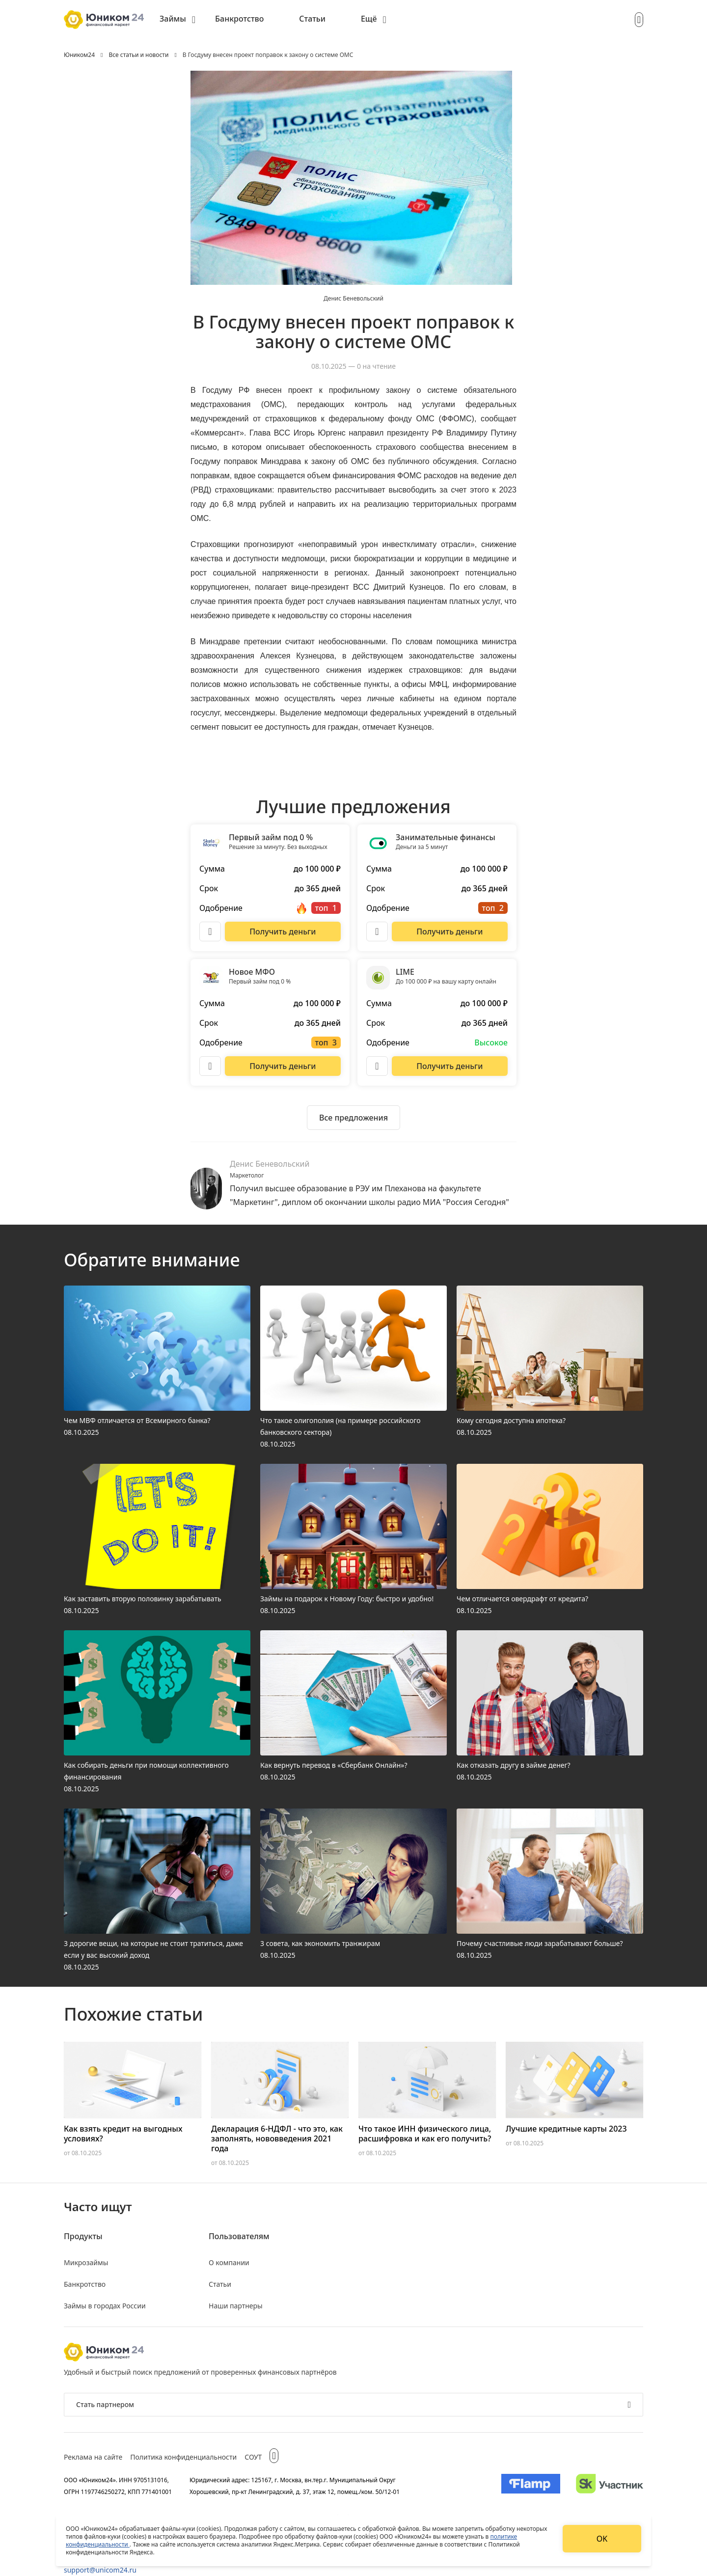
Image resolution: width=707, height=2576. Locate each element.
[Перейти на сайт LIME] (450, 1066)
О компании (229, 2262)
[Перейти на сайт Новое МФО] (283, 1066)
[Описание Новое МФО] (210, 1066)
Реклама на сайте (93, 2457)
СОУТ (253, 2457)
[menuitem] (177, 19)
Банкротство (239, 18)
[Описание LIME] (377, 1066)
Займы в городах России (105, 2305)
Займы (173, 18)
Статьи (312, 18)
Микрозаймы (86, 2262)
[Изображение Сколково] (609, 2485)
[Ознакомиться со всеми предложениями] (353, 1117)
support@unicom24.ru (100, 2570)
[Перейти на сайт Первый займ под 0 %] (283, 931)
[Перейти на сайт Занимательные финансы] (450, 931)
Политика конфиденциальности (183, 2457)
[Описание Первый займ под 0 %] (210, 931)
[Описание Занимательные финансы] (377, 931)
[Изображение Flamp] (530, 2485)
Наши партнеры (236, 2305)
